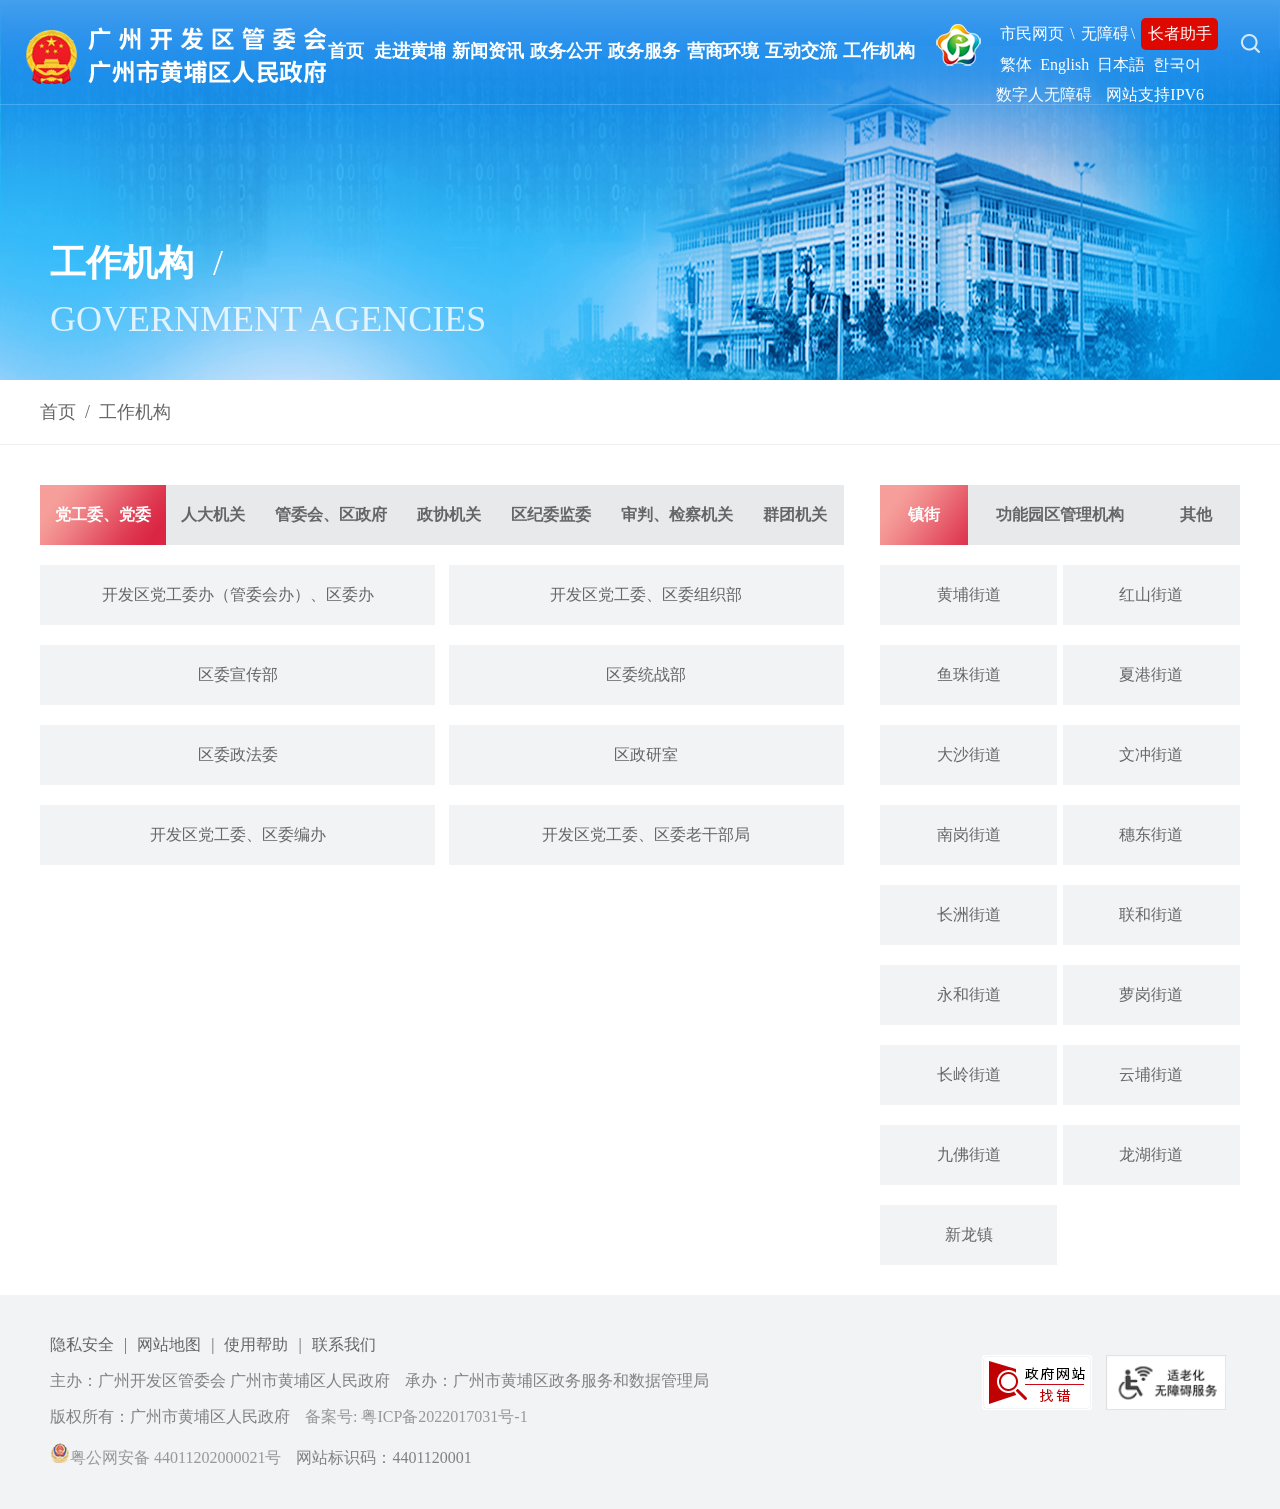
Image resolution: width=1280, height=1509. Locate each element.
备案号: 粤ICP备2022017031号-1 (416, 1416)
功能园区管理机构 (1060, 514)
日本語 (1121, 64)
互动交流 (801, 51)
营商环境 (723, 51)
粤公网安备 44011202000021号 (165, 1457)
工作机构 (879, 51)
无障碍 (1105, 33)
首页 (346, 51)
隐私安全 (82, 1344)
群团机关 (795, 514)
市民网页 (1032, 33)
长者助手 (1180, 33)
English (1064, 64)
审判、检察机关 (677, 514)
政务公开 (566, 51)
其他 (1196, 514)
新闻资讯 (488, 51)
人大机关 (213, 514)
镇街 (924, 514)
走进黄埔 (410, 51)
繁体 (1016, 64)
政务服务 (644, 51)
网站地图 (169, 1344)
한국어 (1177, 64)
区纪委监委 (551, 514)
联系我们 (344, 1344)
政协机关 (449, 514)
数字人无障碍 (1044, 94)
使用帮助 (256, 1344)
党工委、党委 (103, 514)
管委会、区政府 (331, 514)
